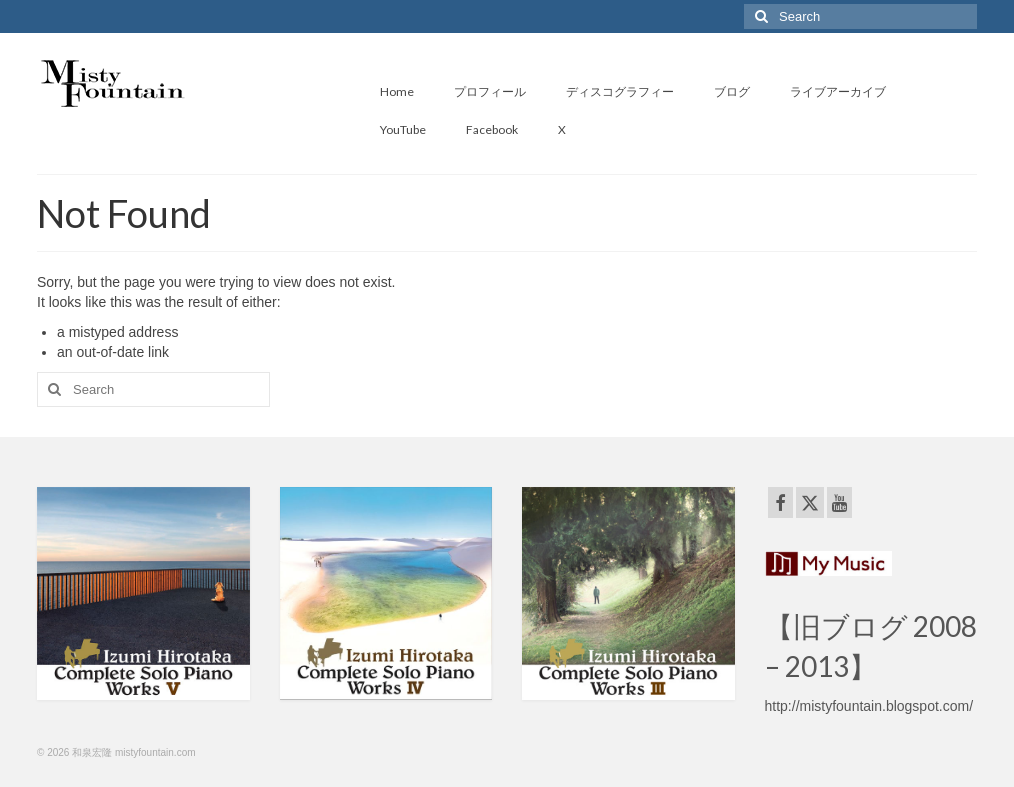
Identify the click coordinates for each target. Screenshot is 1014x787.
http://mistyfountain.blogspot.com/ (869, 706)
